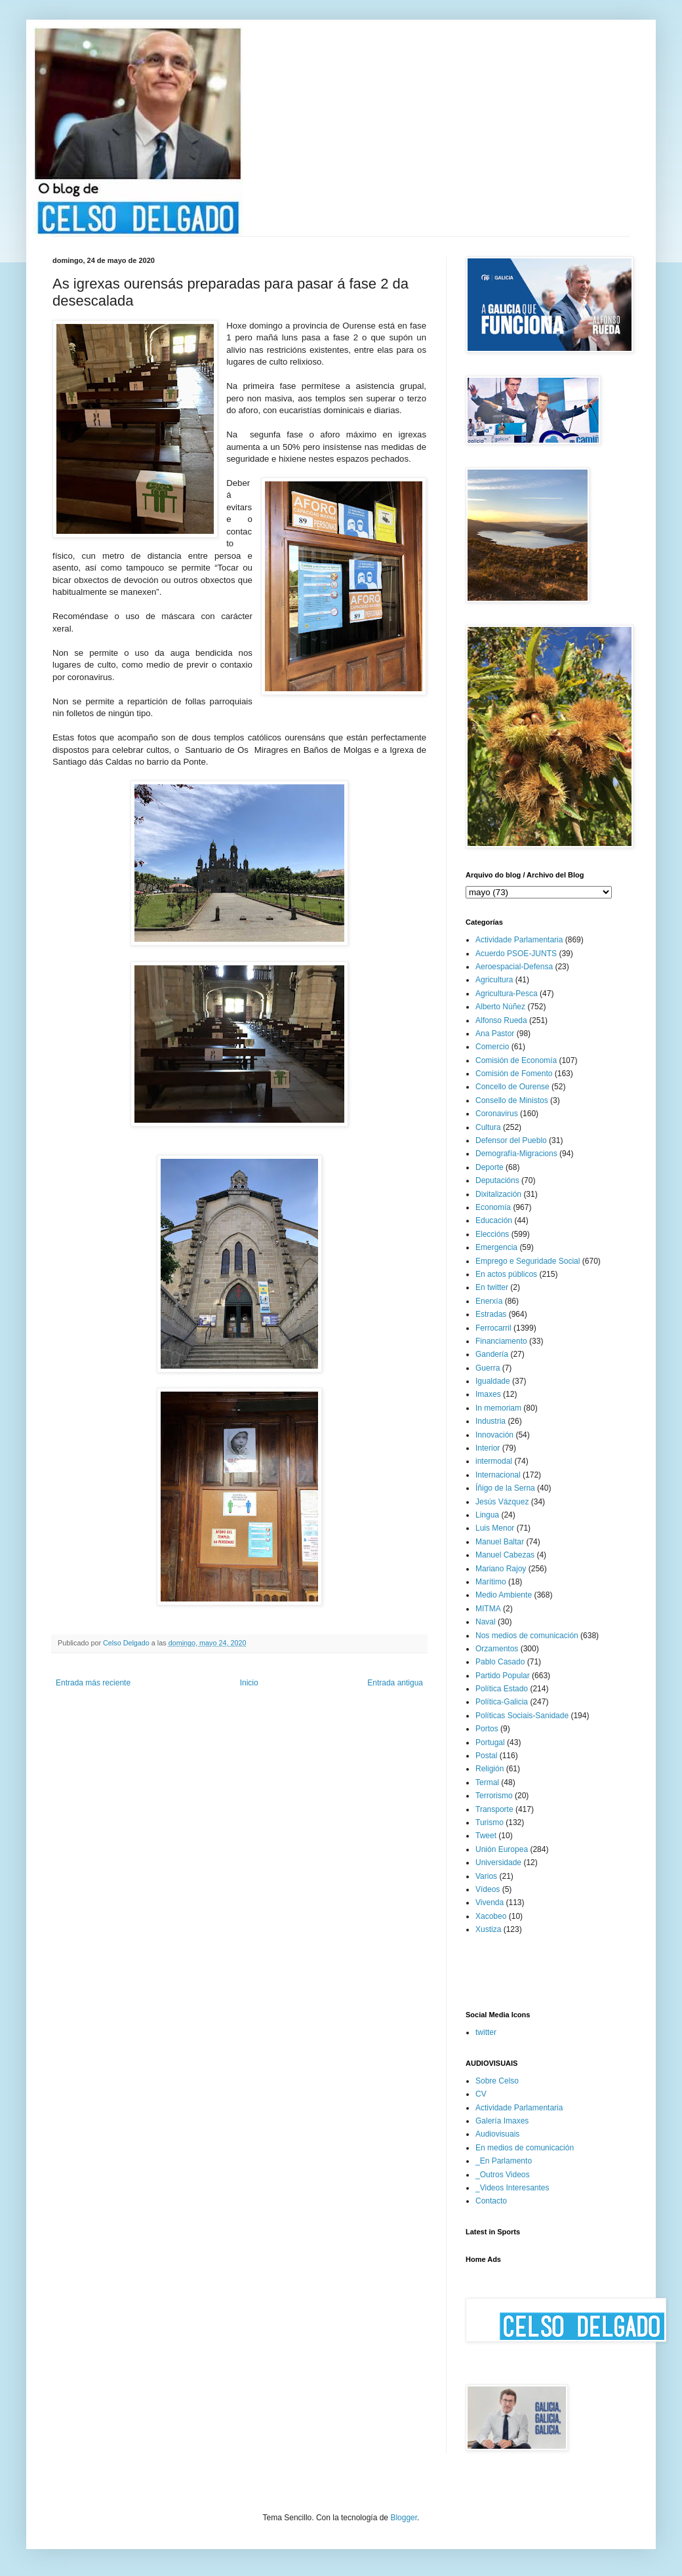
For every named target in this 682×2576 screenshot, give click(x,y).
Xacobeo (490, 1916)
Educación (493, 1220)
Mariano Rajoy (500, 1568)
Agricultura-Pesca (506, 993)
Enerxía (488, 1301)
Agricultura (494, 979)
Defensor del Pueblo (511, 1140)
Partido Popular (502, 1675)
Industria (490, 1421)
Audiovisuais (497, 2134)
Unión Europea (501, 1849)
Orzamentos (496, 1648)
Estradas (490, 1314)
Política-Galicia (501, 1701)
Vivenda (489, 1902)
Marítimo (490, 1581)
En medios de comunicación (524, 2147)
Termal (487, 1782)
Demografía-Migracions (516, 1153)
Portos (486, 1728)
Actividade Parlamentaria (519, 939)
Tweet (485, 1835)
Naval (485, 1621)
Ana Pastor (494, 1033)
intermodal (493, 1461)
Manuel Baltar (499, 1541)
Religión (489, 1768)
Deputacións (497, 1180)
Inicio (249, 1682)
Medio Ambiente (503, 1595)
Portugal (490, 1742)
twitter (485, 2032)
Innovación (494, 1434)
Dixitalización (498, 1194)
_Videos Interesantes (512, 2187)
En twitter (491, 1287)
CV (481, 2094)
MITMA (488, 1608)
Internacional (498, 1474)
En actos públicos (506, 1274)
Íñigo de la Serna (505, 1488)
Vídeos (487, 1889)
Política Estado (501, 1688)
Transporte (494, 1809)
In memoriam (498, 1408)
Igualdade (492, 1381)
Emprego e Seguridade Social (527, 1261)
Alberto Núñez (500, 1006)
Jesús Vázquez (502, 1501)
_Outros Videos (502, 2174)
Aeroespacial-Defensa (514, 966)
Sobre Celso (497, 2080)
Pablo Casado (500, 1661)
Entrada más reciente (93, 1682)
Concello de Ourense (512, 1086)
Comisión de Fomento (513, 1073)
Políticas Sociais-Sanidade (522, 1715)
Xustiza (488, 1929)
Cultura (488, 1127)
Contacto (491, 2200)
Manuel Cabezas (504, 1555)
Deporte (489, 1167)
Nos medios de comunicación (526, 1635)
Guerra (487, 1368)
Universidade (498, 1862)
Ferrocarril (493, 1328)
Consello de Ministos (511, 1100)
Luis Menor (494, 1528)
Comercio (492, 1046)
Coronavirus (496, 1113)
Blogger (403, 2517)
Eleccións (492, 1234)
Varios (486, 1876)
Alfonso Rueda (501, 1020)
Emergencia (496, 1247)
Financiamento (501, 1341)
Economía (493, 1207)
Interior (487, 1448)
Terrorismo (494, 1795)
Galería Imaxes (502, 2120)
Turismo (489, 1822)
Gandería (491, 1354)
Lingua (487, 1514)
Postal (486, 1755)
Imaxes (488, 1394)
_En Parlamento (503, 2160)
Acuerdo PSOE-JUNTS (516, 953)
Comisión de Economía (516, 1060)
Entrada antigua (395, 1682)
